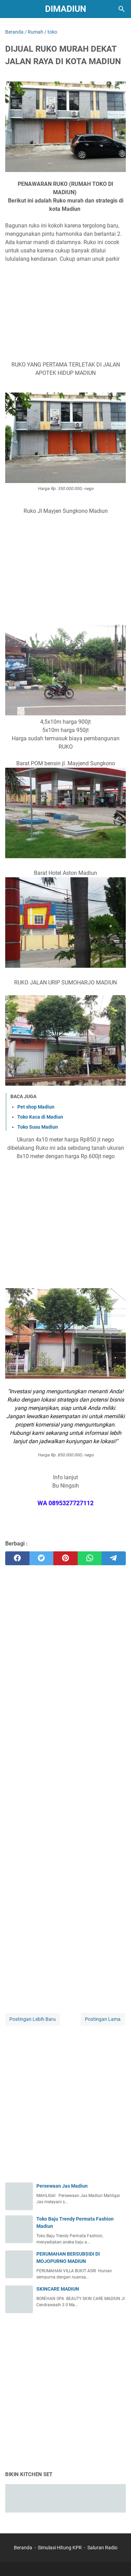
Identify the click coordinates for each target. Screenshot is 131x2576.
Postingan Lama (103, 2019)
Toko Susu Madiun (37, 1127)
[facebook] (17, 1558)
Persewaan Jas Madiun (62, 2186)
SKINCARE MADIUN (57, 2289)
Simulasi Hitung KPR (60, 2547)
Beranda (23, 2547)
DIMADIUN (65, 9)
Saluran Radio (102, 2547)
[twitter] (41, 1558)
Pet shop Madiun (35, 1107)
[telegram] (114, 1558)
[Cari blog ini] (121, 9)
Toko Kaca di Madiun (40, 1117)
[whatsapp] (90, 1558)
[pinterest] (65, 1558)
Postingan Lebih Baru (32, 2019)
